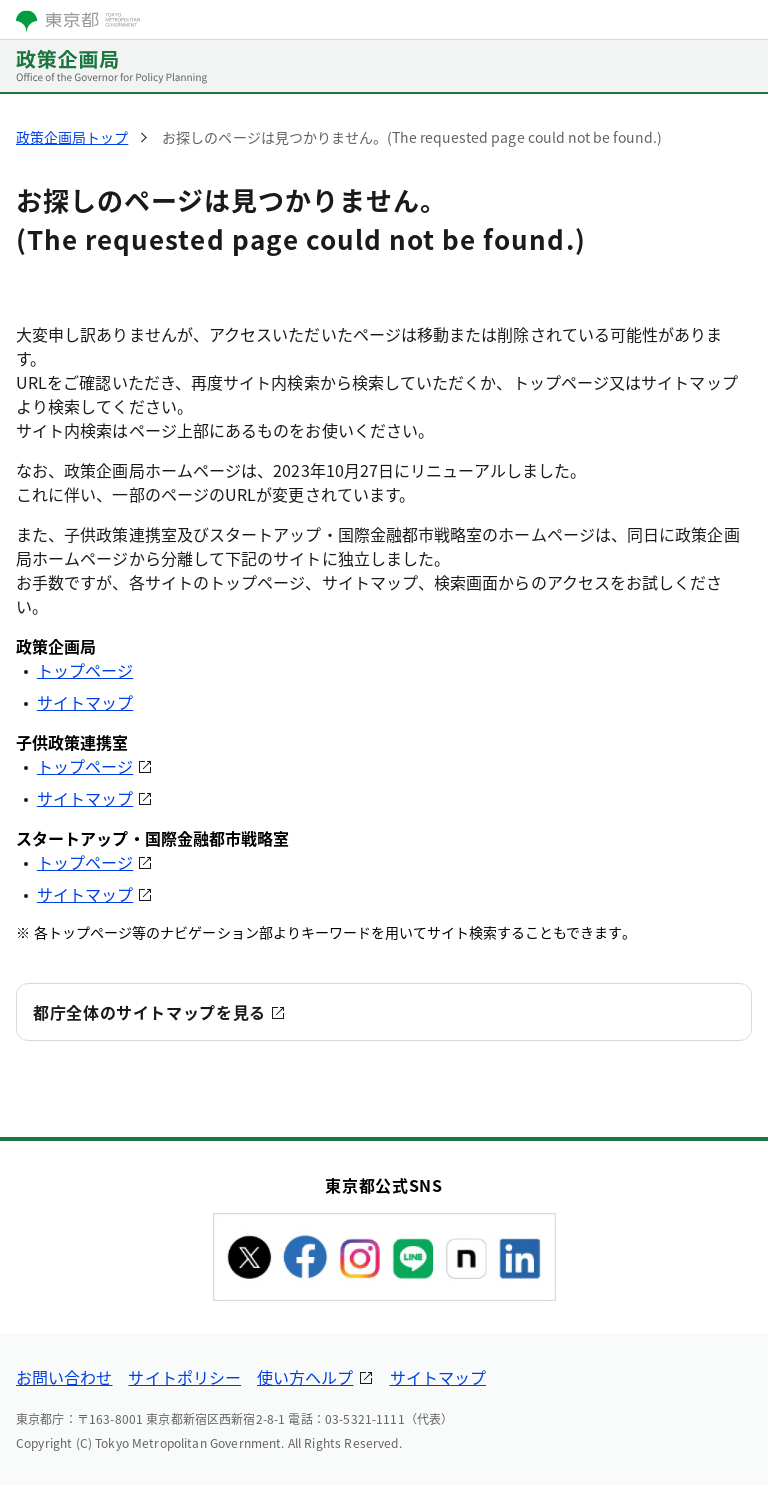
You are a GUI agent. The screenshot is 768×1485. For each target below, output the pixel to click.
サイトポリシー (184, 1377)
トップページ (85, 670)
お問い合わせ (64, 1377)
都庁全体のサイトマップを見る (149, 1012)
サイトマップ (85, 702)
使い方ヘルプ (305, 1377)
